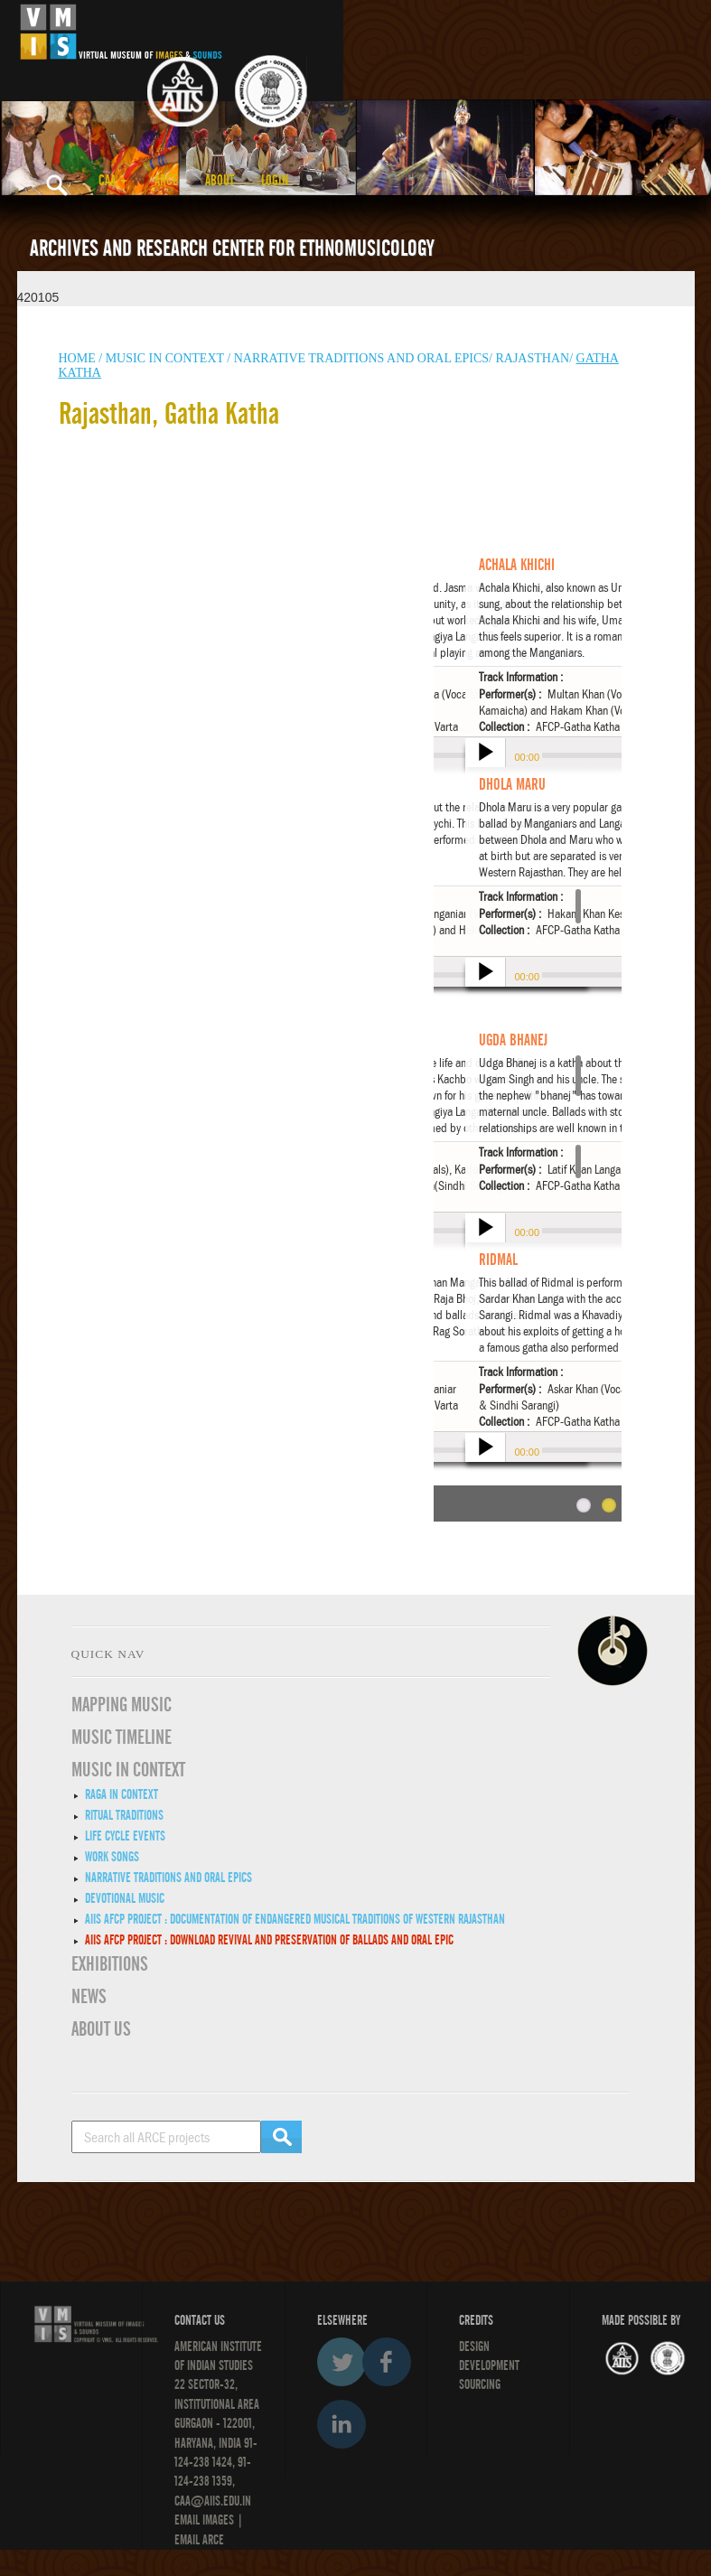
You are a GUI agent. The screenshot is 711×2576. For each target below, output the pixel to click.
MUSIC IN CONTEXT (128, 1770)
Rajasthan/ (534, 358)
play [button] (483, 754)
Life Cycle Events (125, 1836)
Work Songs (112, 1857)
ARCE (166, 181)
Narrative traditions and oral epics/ (363, 358)
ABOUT (219, 181)
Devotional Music (124, 1898)
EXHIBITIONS (109, 1964)
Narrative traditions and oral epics (168, 1877)
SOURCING (480, 2384)
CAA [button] (112, 181)
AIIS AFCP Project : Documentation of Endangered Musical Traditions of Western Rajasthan (295, 1919)
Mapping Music (121, 1705)
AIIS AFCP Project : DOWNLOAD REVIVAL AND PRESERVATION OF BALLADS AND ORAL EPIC (269, 1940)
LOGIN (274, 181)
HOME (77, 358)
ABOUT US (101, 2029)
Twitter (341, 2361)
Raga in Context (121, 1794)
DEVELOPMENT (489, 2365)
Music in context (165, 358)
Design (474, 2346)
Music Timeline (121, 1737)
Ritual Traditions (124, 1815)
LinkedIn (341, 2424)
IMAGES (218, 2520)
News (89, 1997)
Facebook (386, 2361)
